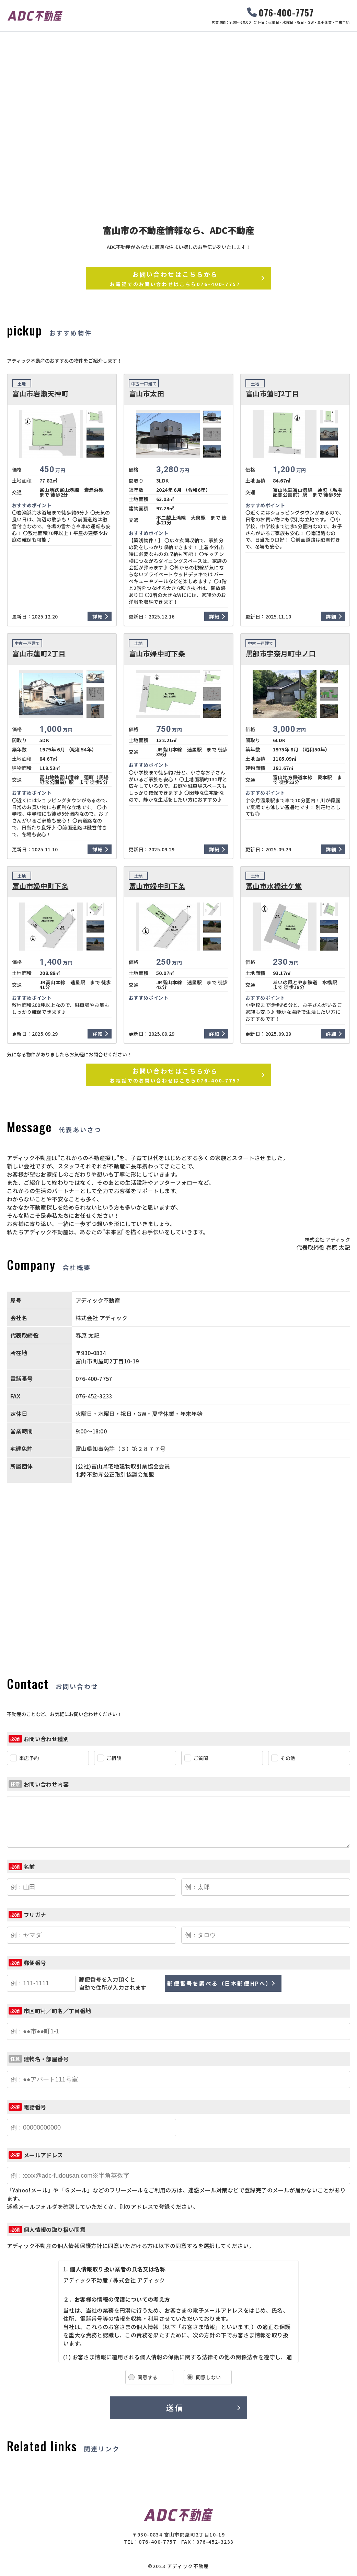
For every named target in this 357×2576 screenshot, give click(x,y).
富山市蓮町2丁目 (272, 393)
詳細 (97, 616)
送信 (175, 2407)
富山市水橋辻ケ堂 (274, 886)
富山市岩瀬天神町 (40, 393)
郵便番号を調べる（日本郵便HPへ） (219, 1983)
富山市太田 (146, 393)
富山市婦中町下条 (157, 653)
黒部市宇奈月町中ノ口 (281, 653)
